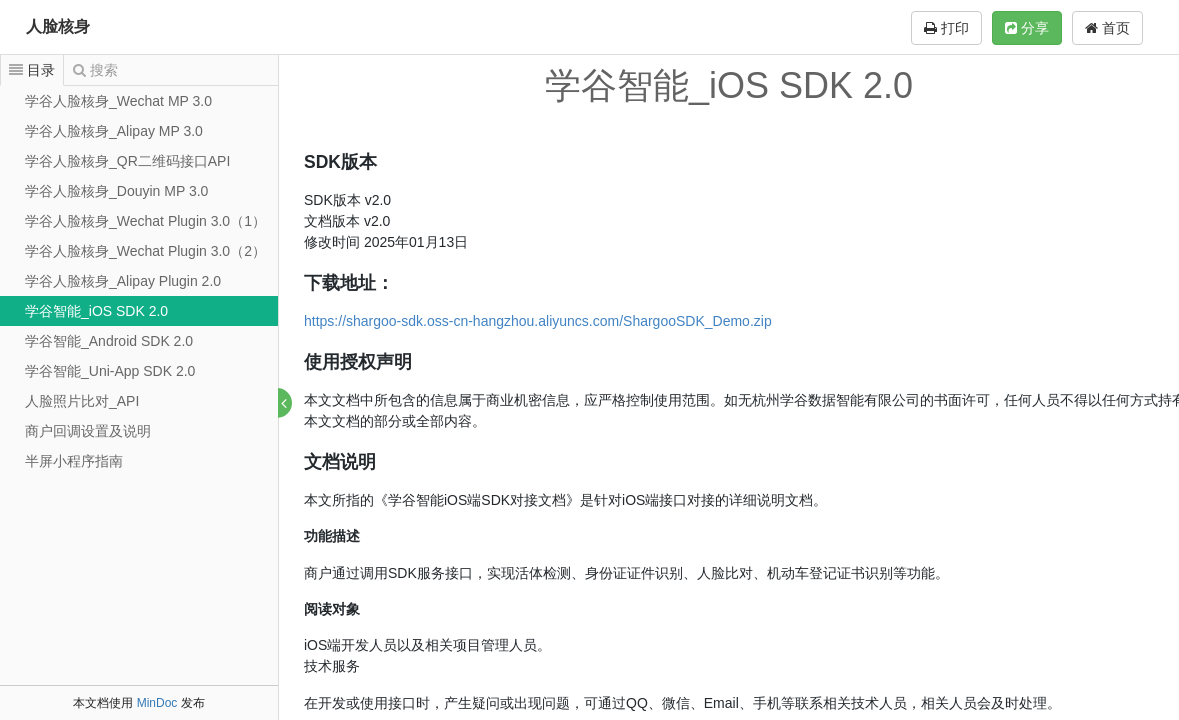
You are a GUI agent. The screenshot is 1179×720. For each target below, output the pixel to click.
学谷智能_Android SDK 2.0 (109, 341)
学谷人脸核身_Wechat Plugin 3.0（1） (145, 221)
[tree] (139, 281)
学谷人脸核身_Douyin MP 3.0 (116, 191)
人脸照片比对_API (82, 401)
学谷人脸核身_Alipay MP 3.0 (114, 131)
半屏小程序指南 (74, 461)
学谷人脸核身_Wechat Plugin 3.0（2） (145, 251)
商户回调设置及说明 (88, 431)
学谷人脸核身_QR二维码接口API (127, 161)
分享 (1027, 28)
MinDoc (157, 703)
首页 (1107, 28)
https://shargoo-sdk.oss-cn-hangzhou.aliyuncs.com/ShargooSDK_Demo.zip (539, 321)
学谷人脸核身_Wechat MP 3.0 (118, 101)
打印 (946, 28)
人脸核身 (58, 26)
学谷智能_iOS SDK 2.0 (96, 311)
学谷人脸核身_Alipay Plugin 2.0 (123, 281)
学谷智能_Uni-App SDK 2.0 (110, 371)
